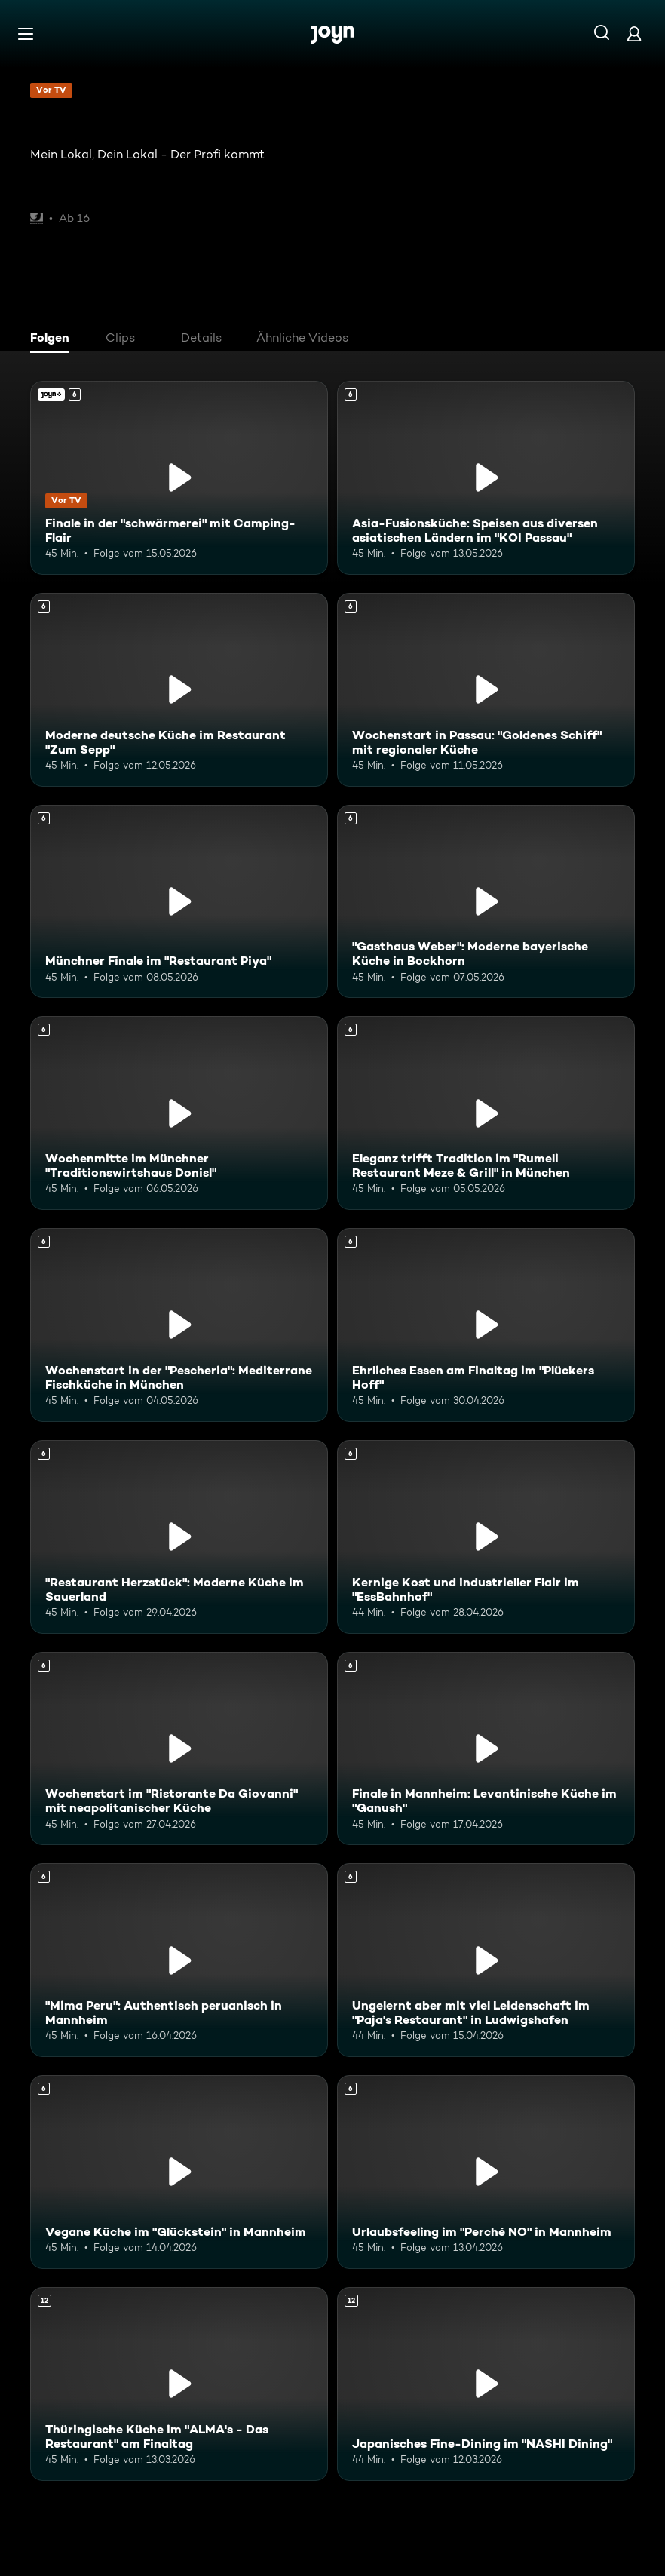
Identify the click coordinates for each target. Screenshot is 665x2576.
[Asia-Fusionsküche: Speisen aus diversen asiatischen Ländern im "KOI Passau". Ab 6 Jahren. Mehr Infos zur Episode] (486, 478)
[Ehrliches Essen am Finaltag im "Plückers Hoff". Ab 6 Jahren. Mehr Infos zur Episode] (486, 1325)
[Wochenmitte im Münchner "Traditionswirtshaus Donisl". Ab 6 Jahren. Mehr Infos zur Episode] (179, 1113)
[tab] (53, 339)
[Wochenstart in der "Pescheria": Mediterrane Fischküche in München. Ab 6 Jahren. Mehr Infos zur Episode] (179, 1325)
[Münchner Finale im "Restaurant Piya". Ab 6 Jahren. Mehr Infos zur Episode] (179, 902)
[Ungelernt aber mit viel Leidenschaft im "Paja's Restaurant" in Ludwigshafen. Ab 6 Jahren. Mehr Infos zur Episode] (486, 1960)
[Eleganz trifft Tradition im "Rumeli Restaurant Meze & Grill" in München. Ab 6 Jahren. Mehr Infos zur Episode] (486, 1113)
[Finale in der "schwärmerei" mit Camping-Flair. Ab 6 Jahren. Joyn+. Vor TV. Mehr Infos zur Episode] (179, 478)
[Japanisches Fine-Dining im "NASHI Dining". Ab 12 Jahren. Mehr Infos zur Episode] (486, 2384)
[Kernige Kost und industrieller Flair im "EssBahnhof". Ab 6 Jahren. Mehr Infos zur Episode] (486, 1537)
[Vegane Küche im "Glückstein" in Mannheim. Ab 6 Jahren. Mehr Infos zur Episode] (179, 2172)
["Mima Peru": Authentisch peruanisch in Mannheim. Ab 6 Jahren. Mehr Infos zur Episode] (179, 1960)
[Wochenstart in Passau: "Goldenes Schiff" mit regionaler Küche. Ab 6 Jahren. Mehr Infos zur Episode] (486, 690)
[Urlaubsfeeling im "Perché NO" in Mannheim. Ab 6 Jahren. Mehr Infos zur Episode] (486, 2172)
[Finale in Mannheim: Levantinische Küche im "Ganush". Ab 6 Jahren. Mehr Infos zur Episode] (486, 1749)
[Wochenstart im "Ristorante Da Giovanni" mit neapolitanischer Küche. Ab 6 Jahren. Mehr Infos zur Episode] (179, 1749)
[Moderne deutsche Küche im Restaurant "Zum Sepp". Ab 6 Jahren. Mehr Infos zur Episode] (179, 690)
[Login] (634, 33)
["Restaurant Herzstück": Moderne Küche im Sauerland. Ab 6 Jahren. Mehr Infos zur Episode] (179, 1537)
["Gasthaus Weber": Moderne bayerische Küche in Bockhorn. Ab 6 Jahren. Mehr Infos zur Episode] (486, 902)
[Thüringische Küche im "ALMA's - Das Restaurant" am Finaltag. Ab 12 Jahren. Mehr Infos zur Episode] (179, 2384)
